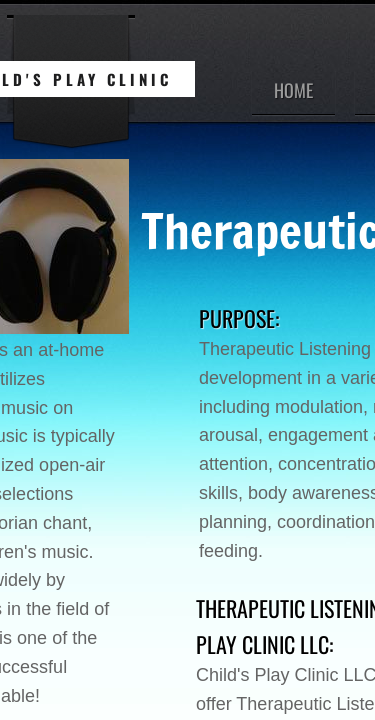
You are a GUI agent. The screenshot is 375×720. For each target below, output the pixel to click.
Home (293, 90)
